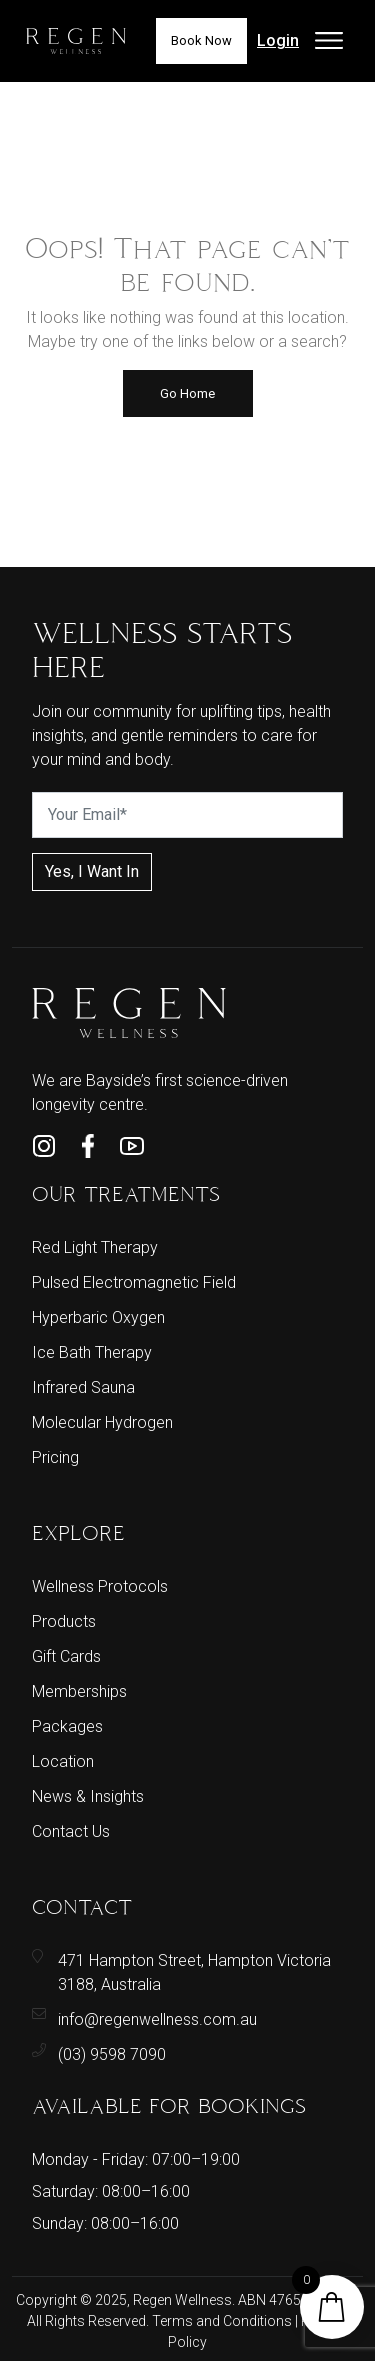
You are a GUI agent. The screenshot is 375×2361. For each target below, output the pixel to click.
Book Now (201, 40)
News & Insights (88, 1796)
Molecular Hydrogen (102, 1422)
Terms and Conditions (223, 2321)
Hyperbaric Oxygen (98, 1317)
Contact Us (71, 1831)
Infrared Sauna (83, 1387)
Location (63, 1761)
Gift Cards (66, 1656)
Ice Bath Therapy (92, 1352)
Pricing (55, 1457)
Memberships (79, 1691)
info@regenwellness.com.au (157, 2019)
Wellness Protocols (100, 1586)
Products (64, 1621)
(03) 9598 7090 (112, 2054)
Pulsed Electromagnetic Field (134, 1282)
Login (278, 40)
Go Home (187, 393)
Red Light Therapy (95, 1247)
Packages (67, 1726)
